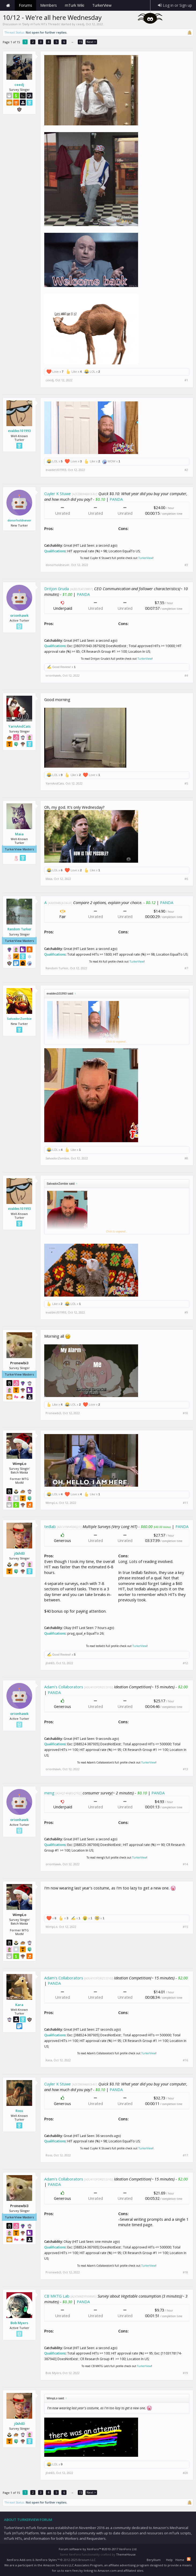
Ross (19, 2111)
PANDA (116, 499)
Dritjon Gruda (56, 588)
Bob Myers (19, 2323)
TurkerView (145, 558)
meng (49, 1792)
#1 (186, 380)
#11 (185, 1503)
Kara (19, 2004)
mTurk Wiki (74, 5)
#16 (185, 2060)
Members (48, 5)
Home (8, 5)
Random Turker (19, 929)
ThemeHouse (126, 2554)
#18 (185, 2272)
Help (169, 2560)
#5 (186, 783)
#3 (186, 565)
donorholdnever (19, 520)
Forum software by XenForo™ (98, 2549)
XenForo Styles (46, 2560)
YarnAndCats (19, 726)
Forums (25, 5)
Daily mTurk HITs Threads (41, 24)
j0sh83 (19, 1553)
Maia (19, 834)
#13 (185, 1769)
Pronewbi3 (53, 1413)
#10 (185, 1413)
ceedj (80, 24)
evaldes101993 (19, 431)
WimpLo (51, 1503)
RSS (189, 2559)
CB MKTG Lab (56, 2296)
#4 (186, 675)
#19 (185, 2373)
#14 (185, 1864)
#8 (186, 1158)
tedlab (50, 1526)
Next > (91, 42)
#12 (185, 1663)
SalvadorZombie (19, 1019)
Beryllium (154, 2560)
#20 (185, 2473)
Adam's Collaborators (63, 1686)
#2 (186, 470)
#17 (185, 2155)
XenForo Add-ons (19, 2560)
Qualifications (55, 551)
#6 (186, 879)
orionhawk (19, 615)
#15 (185, 1927)
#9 (186, 1312)
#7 (186, 968)
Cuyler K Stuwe (57, 493)
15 (80, 42)
